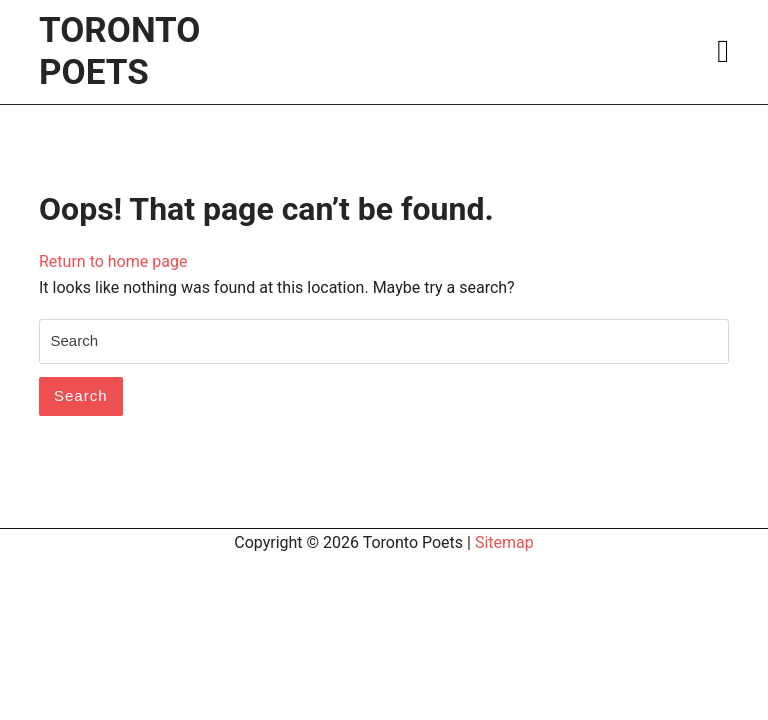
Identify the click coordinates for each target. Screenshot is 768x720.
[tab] (723, 52)
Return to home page (113, 261)
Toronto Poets (119, 51)
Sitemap (504, 542)
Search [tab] (81, 395)
